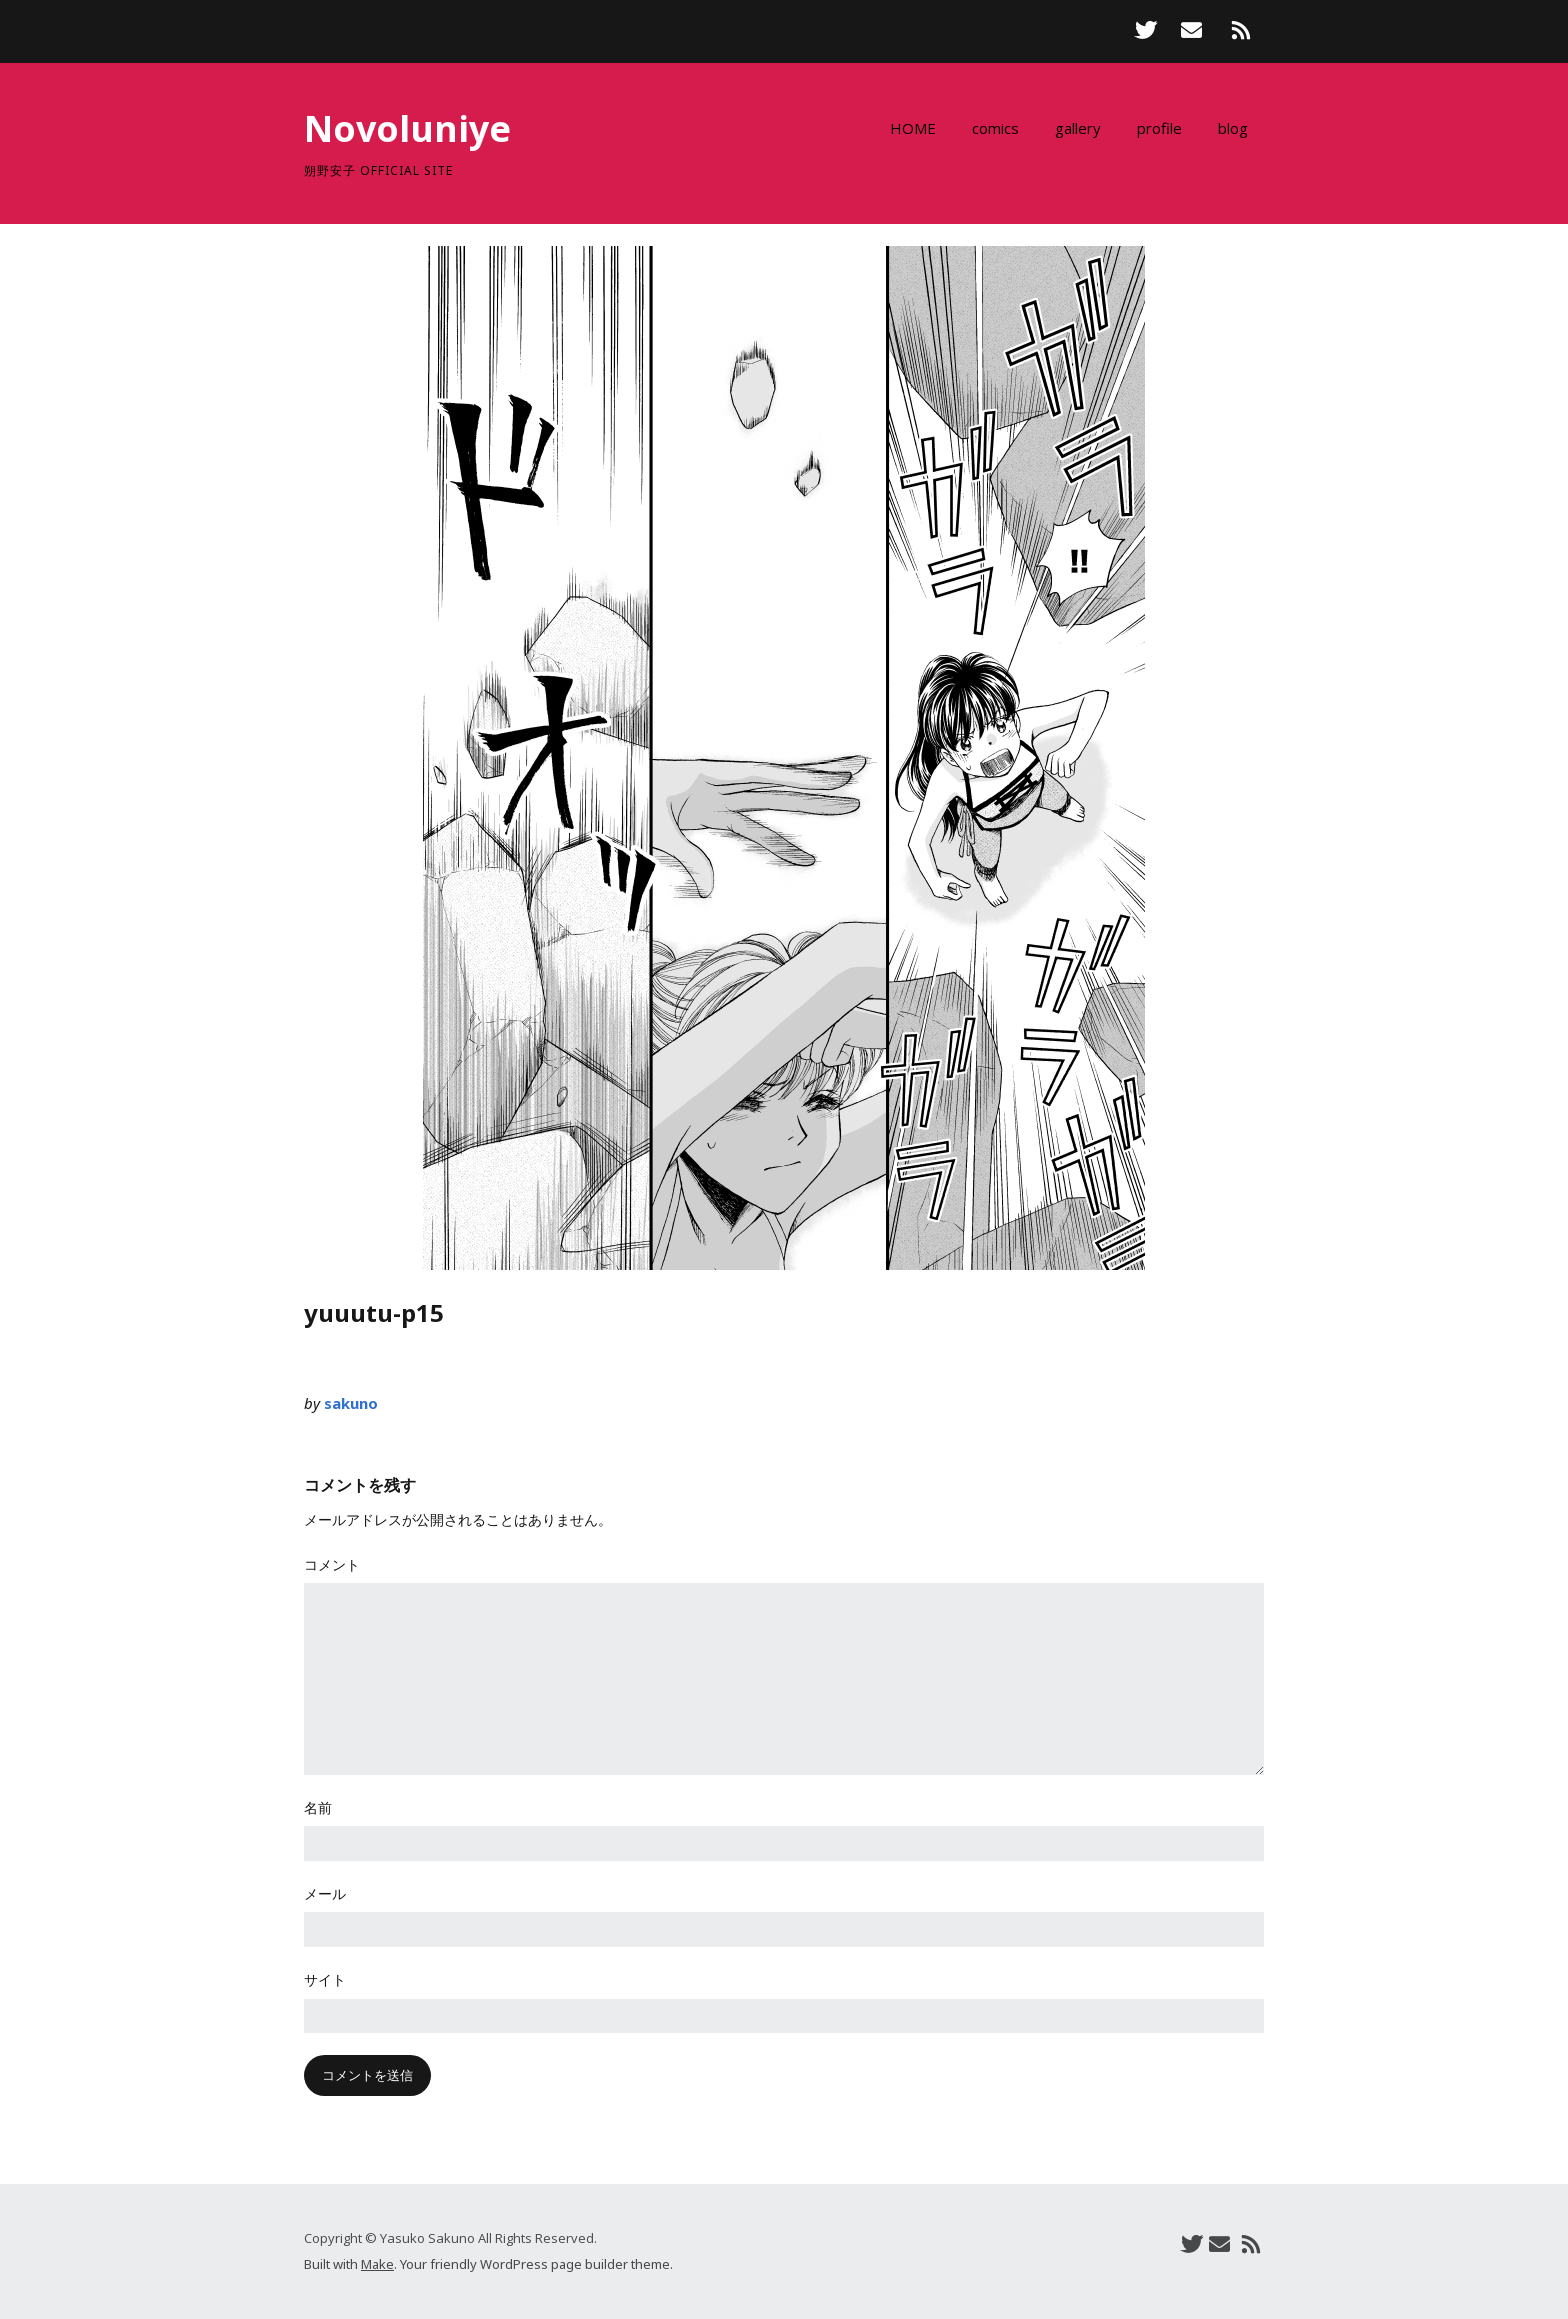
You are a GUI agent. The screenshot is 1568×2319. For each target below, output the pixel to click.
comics (995, 128)
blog (1233, 128)
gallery (1078, 128)
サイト (325, 1979)
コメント (332, 1564)
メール (325, 1893)
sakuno (351, 1403)
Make (377, 2264)
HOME (913, 128)
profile (1159, 128)
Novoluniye (407, 128)
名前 (318, 1807)
